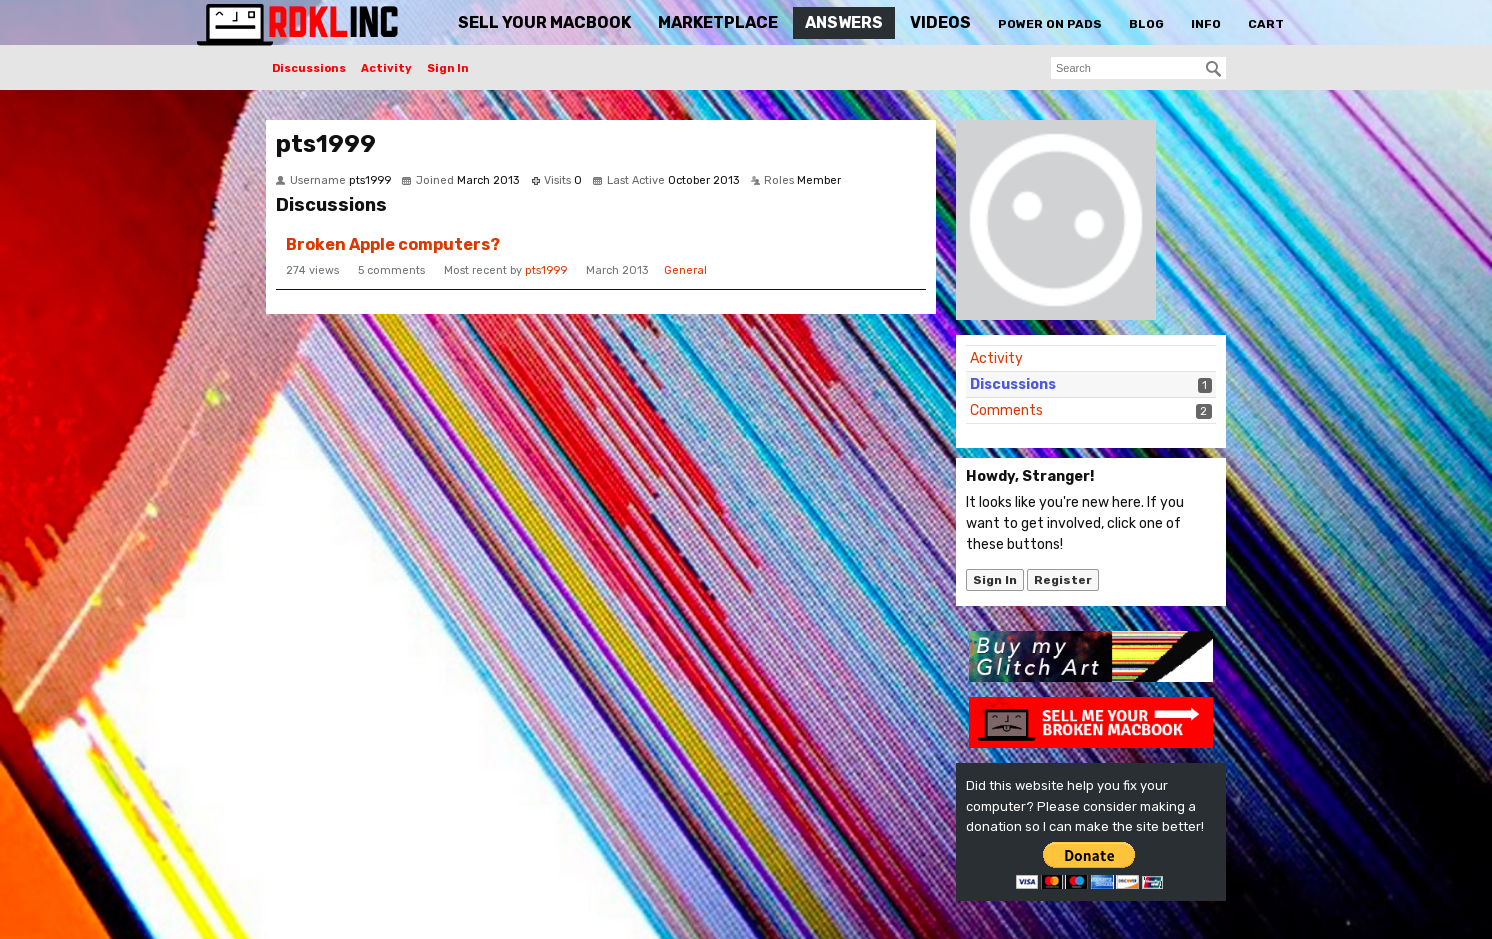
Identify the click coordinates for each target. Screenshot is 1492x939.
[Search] (1214, 69)
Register (1063, 580)
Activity (386, 68)
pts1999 (546, 270)
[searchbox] (1138, 68)
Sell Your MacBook (544, 22)
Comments (1006, 410)
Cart (1266, 24)
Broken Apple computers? (393, 244)
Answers (844, 22)
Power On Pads (1050, 24)
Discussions (309, 68)
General (685, 270)
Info (1206, 24)
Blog (1146, 24)
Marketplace (718, 22)
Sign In (448, 68)
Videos (940, 22)
